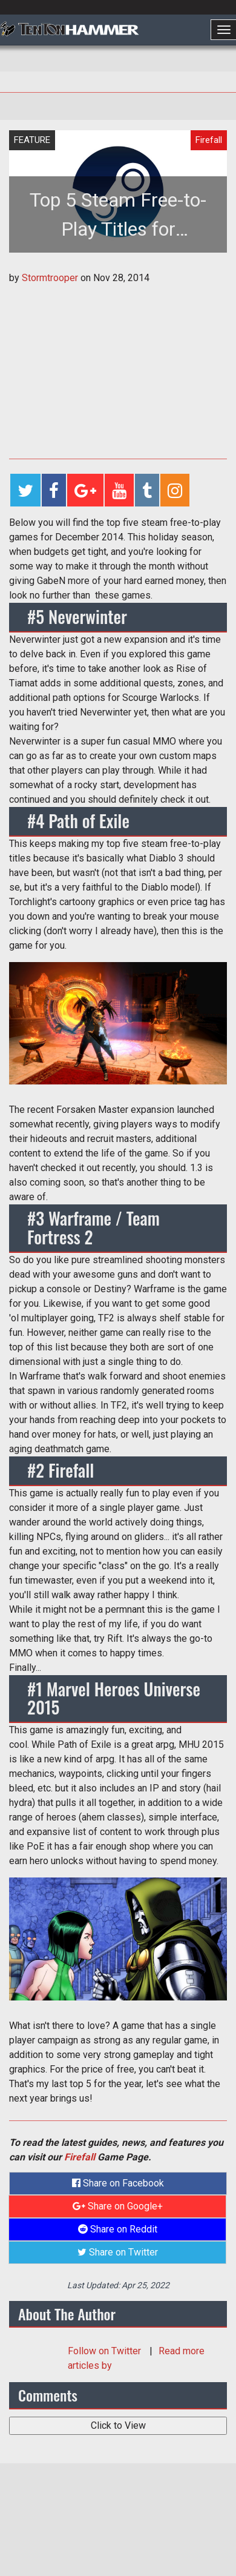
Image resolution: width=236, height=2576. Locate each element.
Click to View (118, 2425)
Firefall (79, 2157)
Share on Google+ (118, 2206)
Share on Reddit (117, 2229)
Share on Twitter (117, 2252)
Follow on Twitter (105, 2351)
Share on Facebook (118, 2183)
